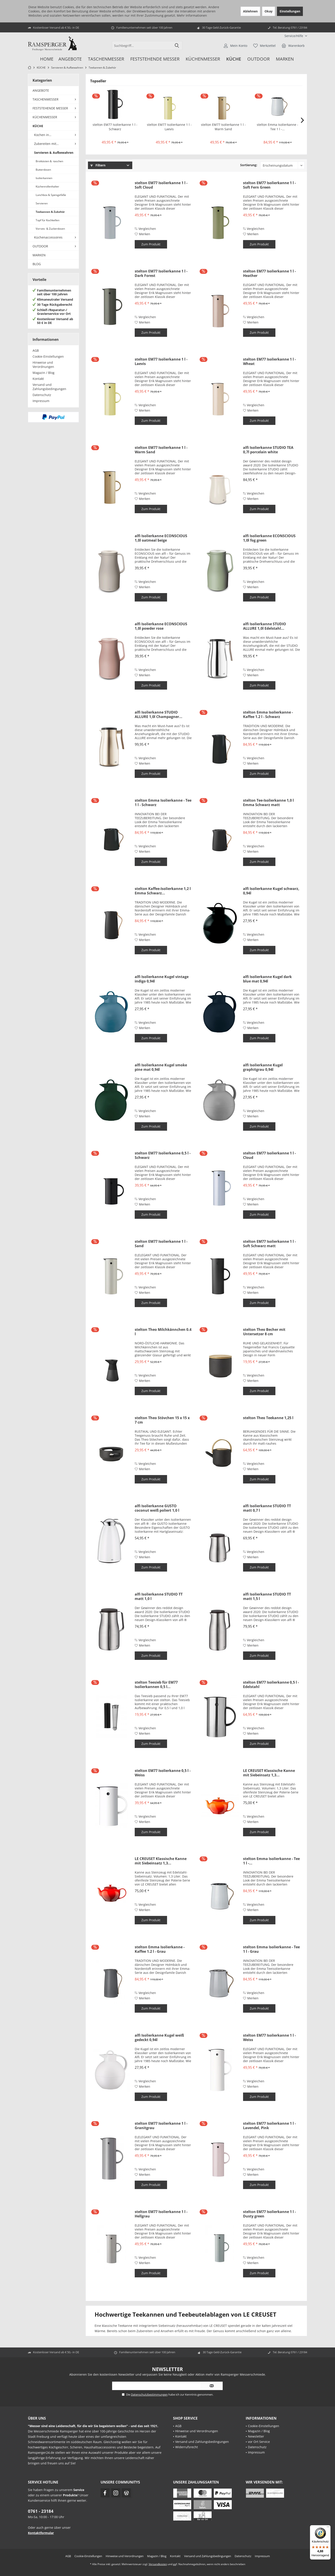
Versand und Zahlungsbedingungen (49, 387)
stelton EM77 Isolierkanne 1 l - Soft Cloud (161, 185)
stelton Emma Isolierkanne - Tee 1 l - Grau (271, 1949)
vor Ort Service (259, 2442)
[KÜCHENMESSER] (203, 59)
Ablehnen (250, 11)
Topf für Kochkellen (47, 220)
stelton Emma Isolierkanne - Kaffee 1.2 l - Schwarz (268, 714)
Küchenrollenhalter (47, 186)
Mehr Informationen (192, 15)
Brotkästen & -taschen (49, 161)
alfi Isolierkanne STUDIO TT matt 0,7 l (267, 1508)
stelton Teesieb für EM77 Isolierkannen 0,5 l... (156, 1684)
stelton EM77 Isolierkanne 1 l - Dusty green (269, 2213)
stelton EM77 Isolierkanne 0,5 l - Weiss (163, 1772)
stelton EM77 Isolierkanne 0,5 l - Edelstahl (271, 1684)
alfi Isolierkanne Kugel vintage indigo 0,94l (162, 978)
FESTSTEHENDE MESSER (50, 108)
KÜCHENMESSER (45, 117)
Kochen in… (42, 135)
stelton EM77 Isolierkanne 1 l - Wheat (269, 361)
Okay (269, 11)
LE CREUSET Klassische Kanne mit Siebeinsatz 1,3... (269, 1772)
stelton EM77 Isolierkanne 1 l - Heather (269, 273)
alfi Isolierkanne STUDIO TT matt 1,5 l (267, 1596)
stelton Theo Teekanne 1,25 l (268, 1418)
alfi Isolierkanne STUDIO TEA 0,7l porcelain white (268, 449)
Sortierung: (248, 165)
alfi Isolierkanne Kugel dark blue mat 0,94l (267, 978)
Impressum (41, 401)
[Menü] (328, 2528)
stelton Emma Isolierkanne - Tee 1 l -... (277, 126)
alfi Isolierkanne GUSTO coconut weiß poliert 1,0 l (157, 1508)
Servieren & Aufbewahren (53, 152)
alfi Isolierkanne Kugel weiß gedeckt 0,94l (159, 2037)
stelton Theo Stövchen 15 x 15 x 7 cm (162, 1420)
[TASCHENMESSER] (106, 59)
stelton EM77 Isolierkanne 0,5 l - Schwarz (163, 1155)
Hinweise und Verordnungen (43, 364)
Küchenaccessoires (48, 237)
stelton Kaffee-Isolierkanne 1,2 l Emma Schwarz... (163, 890)
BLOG (37, 264)
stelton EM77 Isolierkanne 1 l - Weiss (269, 2037)
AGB (36, 350)
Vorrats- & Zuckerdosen (50, 229)
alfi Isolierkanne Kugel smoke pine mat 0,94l (161, 1067)
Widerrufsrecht (186, 2447)
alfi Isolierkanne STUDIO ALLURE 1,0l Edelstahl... (264, 626)
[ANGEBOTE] (70, 59)
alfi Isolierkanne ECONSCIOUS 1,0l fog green (269, 538)
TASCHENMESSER (45, 99)
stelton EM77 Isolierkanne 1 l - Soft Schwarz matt (269, 1243)
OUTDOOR (40, 246)
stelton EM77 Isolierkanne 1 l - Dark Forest (161, 273)
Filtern (97, 165)
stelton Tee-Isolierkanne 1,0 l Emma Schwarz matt (268, 802)
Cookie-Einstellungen (48, 356)
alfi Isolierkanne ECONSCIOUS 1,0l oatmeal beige (161, 538)
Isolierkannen (44, 178)
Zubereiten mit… (46, 144)
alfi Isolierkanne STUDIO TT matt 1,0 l (159, 1596)
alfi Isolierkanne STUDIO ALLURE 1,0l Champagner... (158, 714)
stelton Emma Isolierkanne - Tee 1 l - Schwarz (163, 802)
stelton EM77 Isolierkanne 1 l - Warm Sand (223, 126)
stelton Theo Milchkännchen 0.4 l (163, 1331)
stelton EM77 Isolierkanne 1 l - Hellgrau (161, 2213)
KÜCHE (38, 126)
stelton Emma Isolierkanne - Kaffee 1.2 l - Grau (160, 1949)
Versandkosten (158, 2564)
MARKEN (39, 255)
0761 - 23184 (40, 2511)
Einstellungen (290, 11)
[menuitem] (294, 36)
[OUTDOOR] (258, 59)
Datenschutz (42, 395)
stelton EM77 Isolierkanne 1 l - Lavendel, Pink (269, 2125)
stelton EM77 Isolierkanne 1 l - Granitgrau (161, 2125)
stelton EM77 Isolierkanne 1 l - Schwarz (115, 126)
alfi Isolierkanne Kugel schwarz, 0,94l (271, 890)
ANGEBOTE (41, 90)
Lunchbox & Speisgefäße (51, 195)
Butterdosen (43, 170)
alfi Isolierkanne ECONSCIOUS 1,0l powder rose (161, 626)
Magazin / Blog (44, 373)
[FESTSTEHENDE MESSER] (155, 59)
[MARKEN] (285, 59)
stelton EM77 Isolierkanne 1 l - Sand (161, 1243)
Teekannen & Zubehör (50, 212)
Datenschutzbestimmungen (149, 2395)
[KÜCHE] (233, 59)
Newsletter (256, 2436)
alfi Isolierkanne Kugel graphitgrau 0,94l (263, 1067)
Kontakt (38, 379)
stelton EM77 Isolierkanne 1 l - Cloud (269, 1155)
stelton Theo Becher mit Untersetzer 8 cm (264, 1331)
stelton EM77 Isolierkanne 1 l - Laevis (169, 126)
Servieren (42, 203)
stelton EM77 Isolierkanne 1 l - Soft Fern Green (269, 185)
